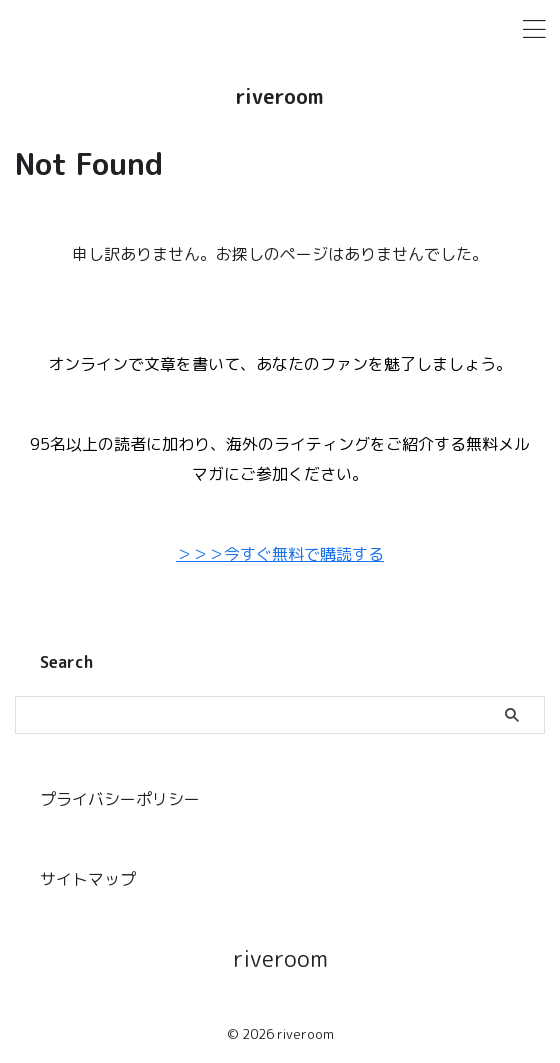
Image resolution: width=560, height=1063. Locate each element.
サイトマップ (88, 879)
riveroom (280, 96)
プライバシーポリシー (120, 799)
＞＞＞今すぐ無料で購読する (280, 554)
